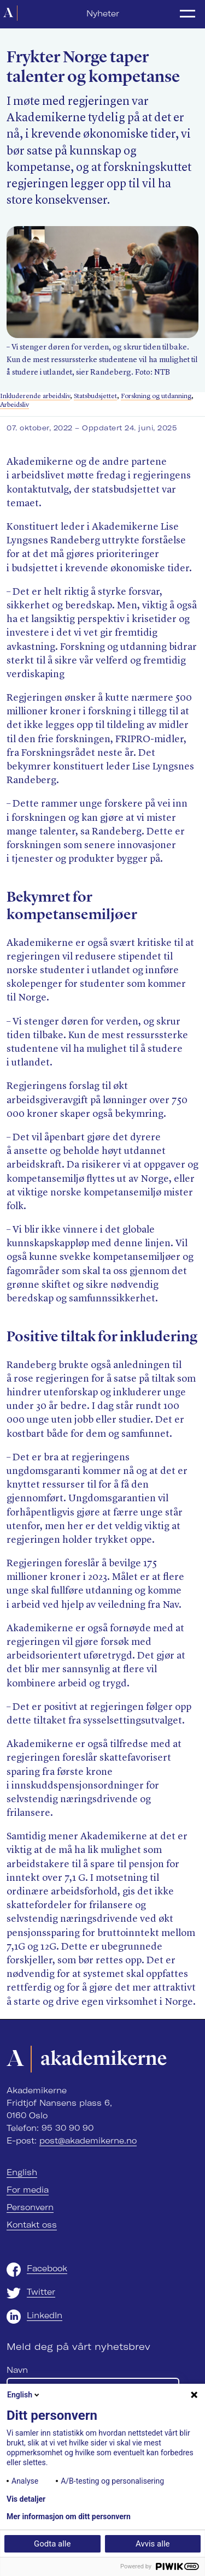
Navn (17, 2370)
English (22, 2172)
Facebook (47, 2268)
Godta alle (52, 2544)
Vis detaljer (26, 2499)
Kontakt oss (32, 2225)
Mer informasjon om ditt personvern (69, 2516)
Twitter (41, 2292)
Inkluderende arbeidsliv (35, 396)
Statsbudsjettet (95, 396)
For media (28, 2190)
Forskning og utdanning (156, 396)
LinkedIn (44, 2315)
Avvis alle (152, 2544)
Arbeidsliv (14, 404)
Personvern (30, 2207)
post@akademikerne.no (88, 2141)
